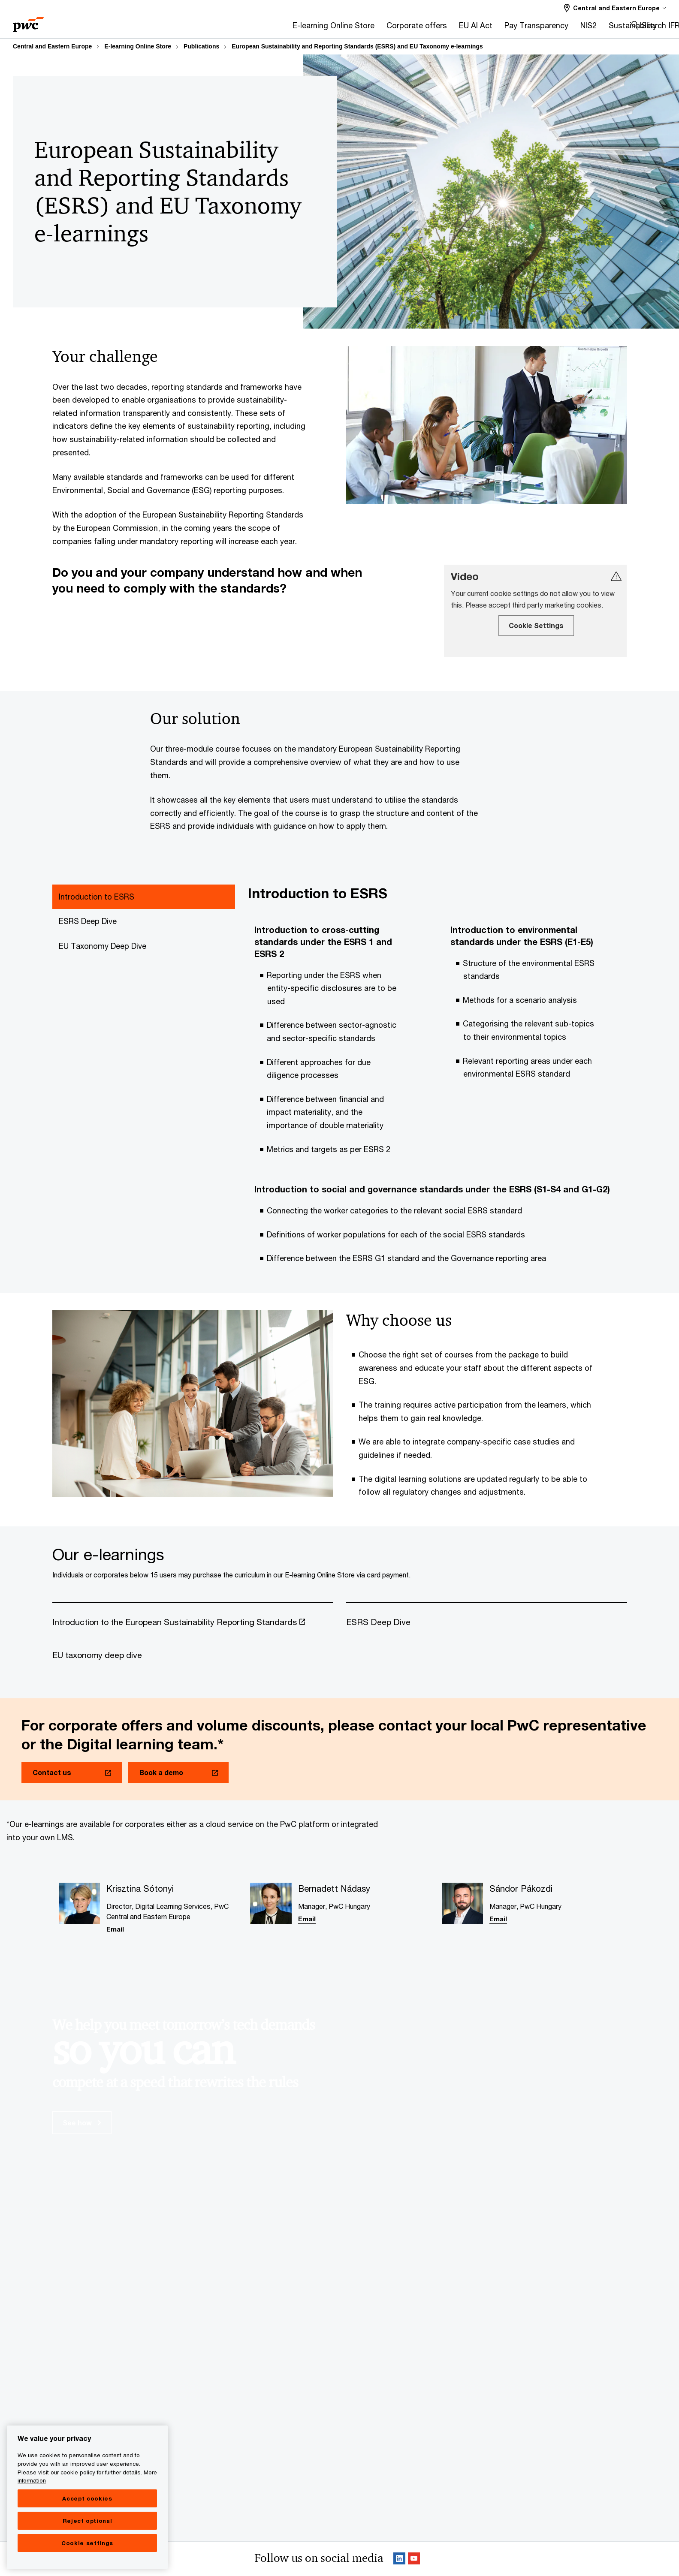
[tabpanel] (437, 1080)
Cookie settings (87, 2543)
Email (115, 1930)
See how (82, 2124)
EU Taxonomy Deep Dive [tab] (102, 946)
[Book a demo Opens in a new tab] (178, 1774)
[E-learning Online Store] (149, 28)
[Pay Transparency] (352, 28)
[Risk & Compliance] (546, 28)
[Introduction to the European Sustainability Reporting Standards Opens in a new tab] (192, 1632)
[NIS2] (404, 28)
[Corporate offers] (232, 28)
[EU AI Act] (291, 28)
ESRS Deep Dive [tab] (88, 921)
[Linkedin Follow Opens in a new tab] (399, 2561)
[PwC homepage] (28, 21)
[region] (87, 2497)
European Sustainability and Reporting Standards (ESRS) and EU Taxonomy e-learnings (357, 46)
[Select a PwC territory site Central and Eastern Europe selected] (615, 7)
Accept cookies (87, 2498)
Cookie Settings (536, 625)
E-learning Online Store (137, 46)
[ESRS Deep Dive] (486, 1632)
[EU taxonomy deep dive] (192, 1665)
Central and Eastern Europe (52, 46)
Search (653, 25)
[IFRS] (493, 28)
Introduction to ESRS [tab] (96, 896)
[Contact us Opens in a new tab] (71, 1774)
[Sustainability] (449, 28)
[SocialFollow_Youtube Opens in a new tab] (414, 2561)
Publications (201, 46)
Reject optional (87, 2520)
